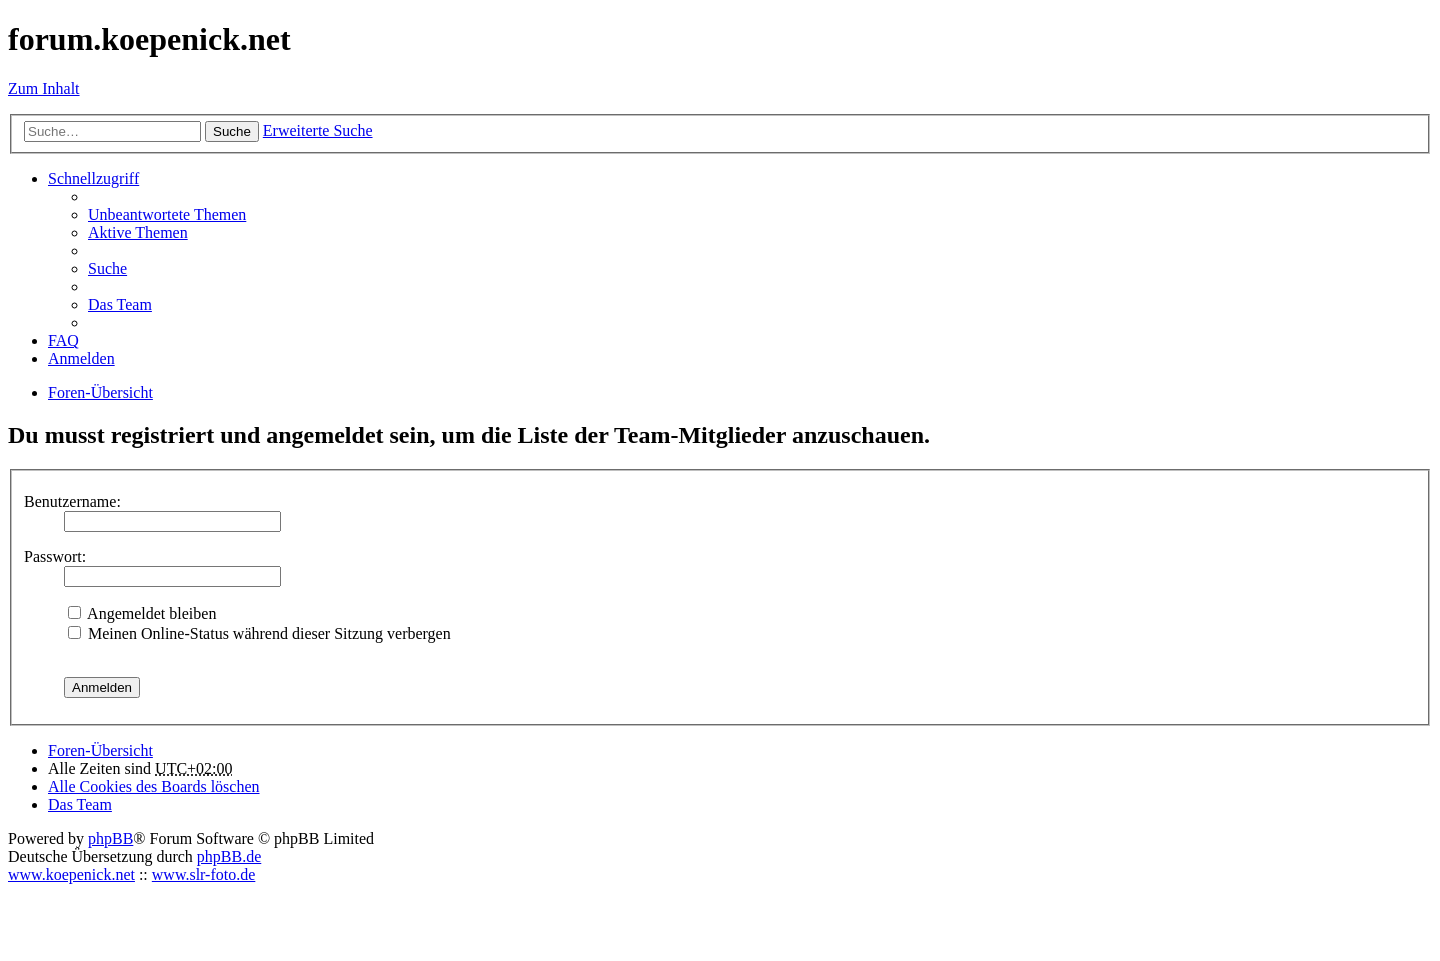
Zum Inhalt (44, 88)
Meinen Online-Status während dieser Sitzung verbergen (259, 633)
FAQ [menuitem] (63, 340)
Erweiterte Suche (318, 130)
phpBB (110, 838)
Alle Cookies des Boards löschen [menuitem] (154, 786)
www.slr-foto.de (204, 874)
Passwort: (55, 556)
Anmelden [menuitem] (81, 358)
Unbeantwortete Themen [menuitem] (167, 214)
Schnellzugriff (93, 178)
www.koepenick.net (71, 874)
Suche (232, 131)
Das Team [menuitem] (120, 304)
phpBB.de (229, 856)
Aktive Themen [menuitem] (138, 232)
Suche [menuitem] (107, 268)
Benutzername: (72, 501)
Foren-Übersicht (100, 750)
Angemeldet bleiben (142, 613)
